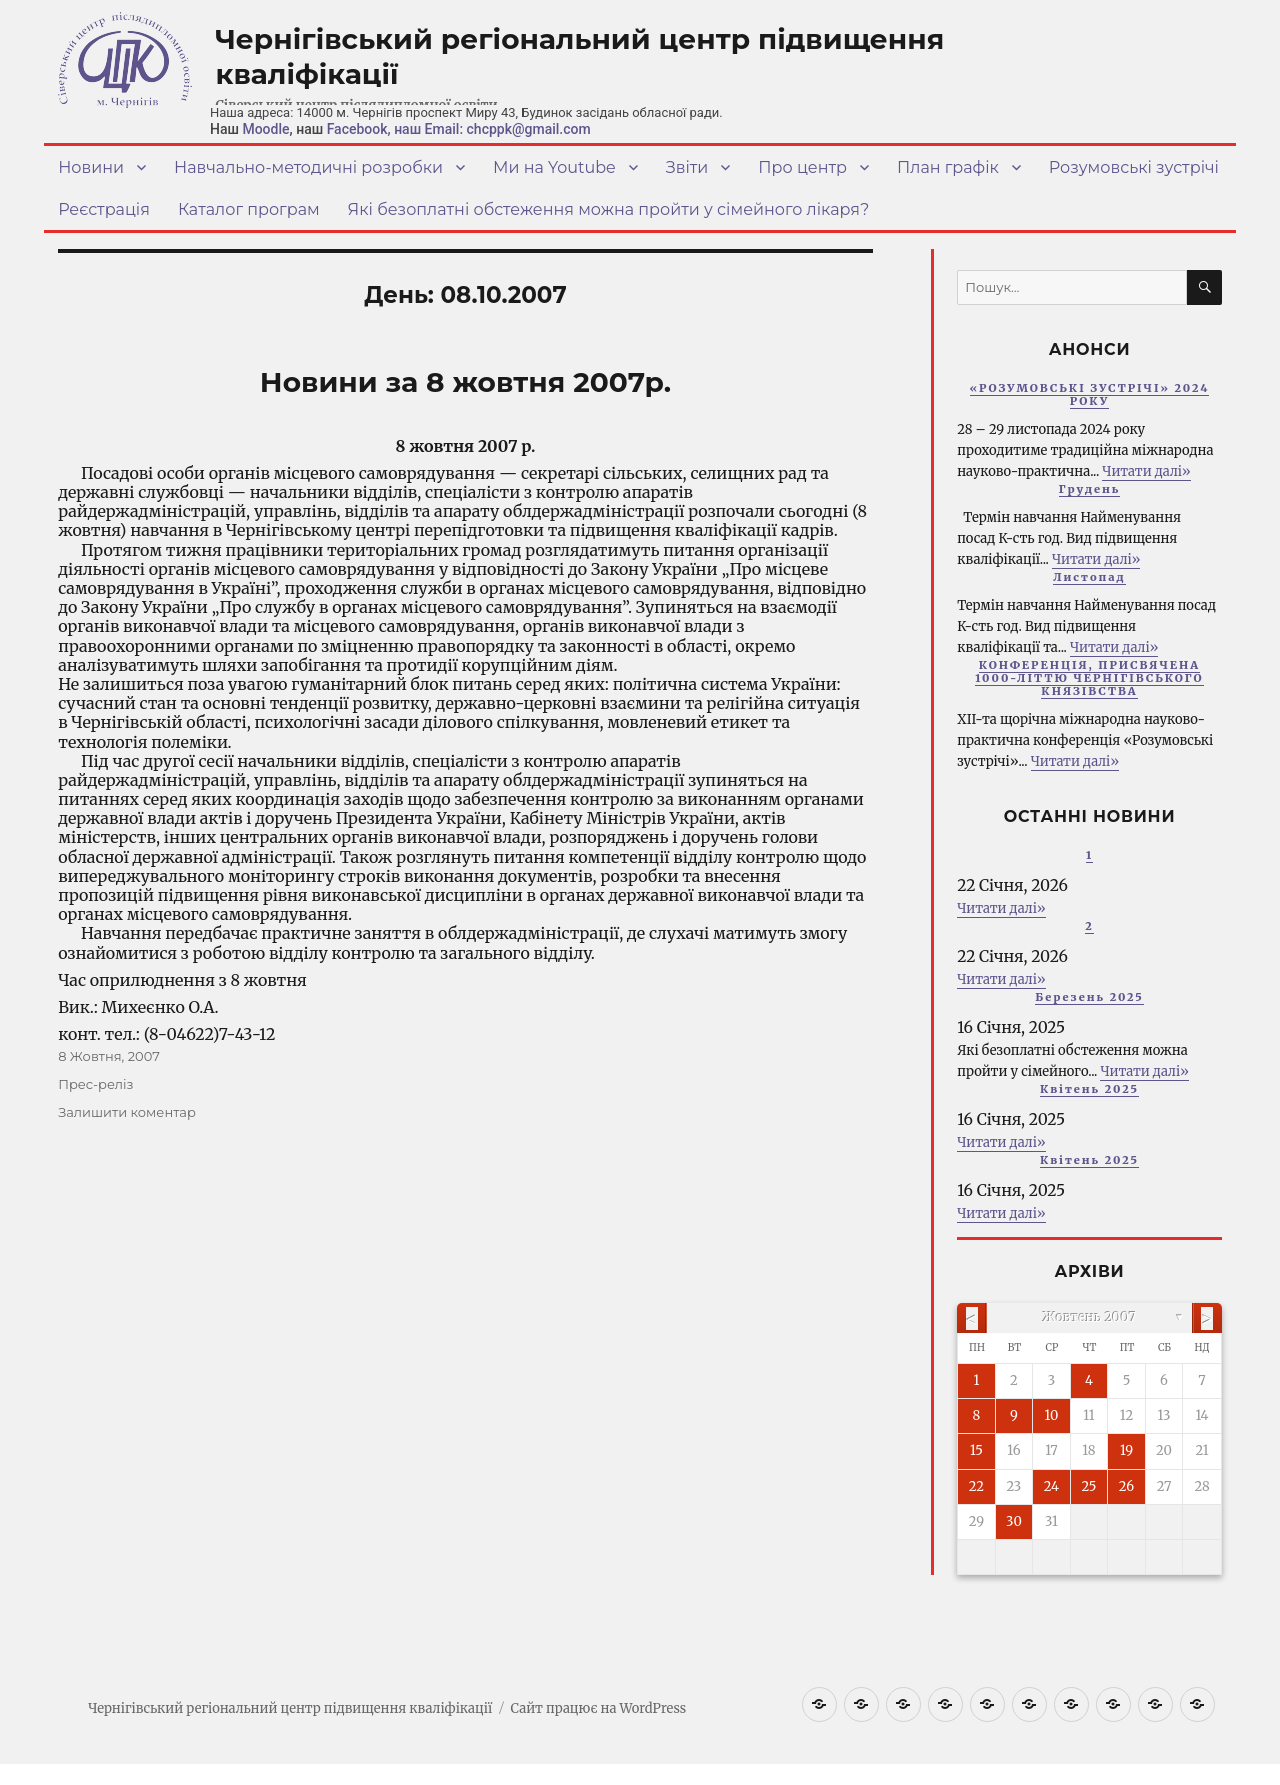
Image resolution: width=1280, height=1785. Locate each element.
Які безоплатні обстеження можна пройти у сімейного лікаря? (609, 209)
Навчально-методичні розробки (308, 167)
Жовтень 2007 (1090, 1317)
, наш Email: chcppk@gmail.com (489, 129)
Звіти (687, 167)
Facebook (357, 129)
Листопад (1089, 577)
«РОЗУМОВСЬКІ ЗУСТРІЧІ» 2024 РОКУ (1090, 394)
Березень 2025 (1089, 997)
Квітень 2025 (1089, 1089)
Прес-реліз (95, 1084)
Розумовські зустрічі (1134, 167)
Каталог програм (249, 209)
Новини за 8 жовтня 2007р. (465, 382)
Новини (91, 167)
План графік (948, 167)
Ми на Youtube (554, 167)
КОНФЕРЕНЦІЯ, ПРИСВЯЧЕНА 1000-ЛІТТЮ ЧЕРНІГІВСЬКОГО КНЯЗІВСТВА (1089, 678)
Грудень (1090, 489)
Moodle (265, 129)
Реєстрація (104, 209)
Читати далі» (1146, 471)
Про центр (802, 167)
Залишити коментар (127, 1112)
